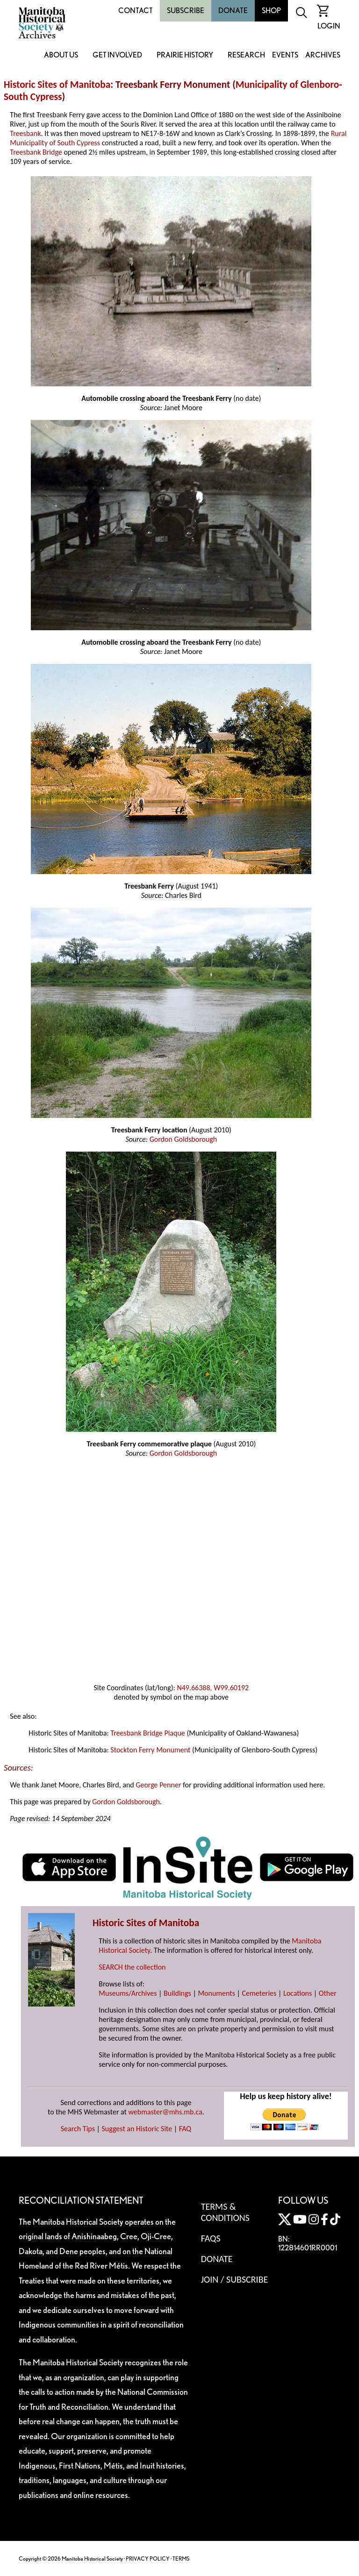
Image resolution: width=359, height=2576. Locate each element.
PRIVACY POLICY (148, 2558)
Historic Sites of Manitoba (57, 84)
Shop (271, 10)
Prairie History (185, 55)
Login (328, 25)
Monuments (216, 1993)
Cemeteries (259, 1993)
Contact (135, 10)
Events (285, 55)
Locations (297, 1993)
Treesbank (25, 133)
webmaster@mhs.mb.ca (165, 2111)
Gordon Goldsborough (183, 1139)
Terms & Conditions (225, 2212)
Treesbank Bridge (36, 152)
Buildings (177, 1993)
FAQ (185, 2128)
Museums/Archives (128, 1993)
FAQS (211, 2238)
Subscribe (185, 10)
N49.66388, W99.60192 (213, 1687)
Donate (233, 10)
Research (246, 55)
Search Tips (78, 2128)
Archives (322, 55)
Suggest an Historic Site (137, 2128)
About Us (61, 55)
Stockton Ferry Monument (150, 1749)
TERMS (180, 2558)
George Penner (158, 1784)
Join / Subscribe (234, 2279)
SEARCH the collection (132, 1967)
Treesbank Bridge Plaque (147, 1733)
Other (328, 1993)
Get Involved (117, 55)
